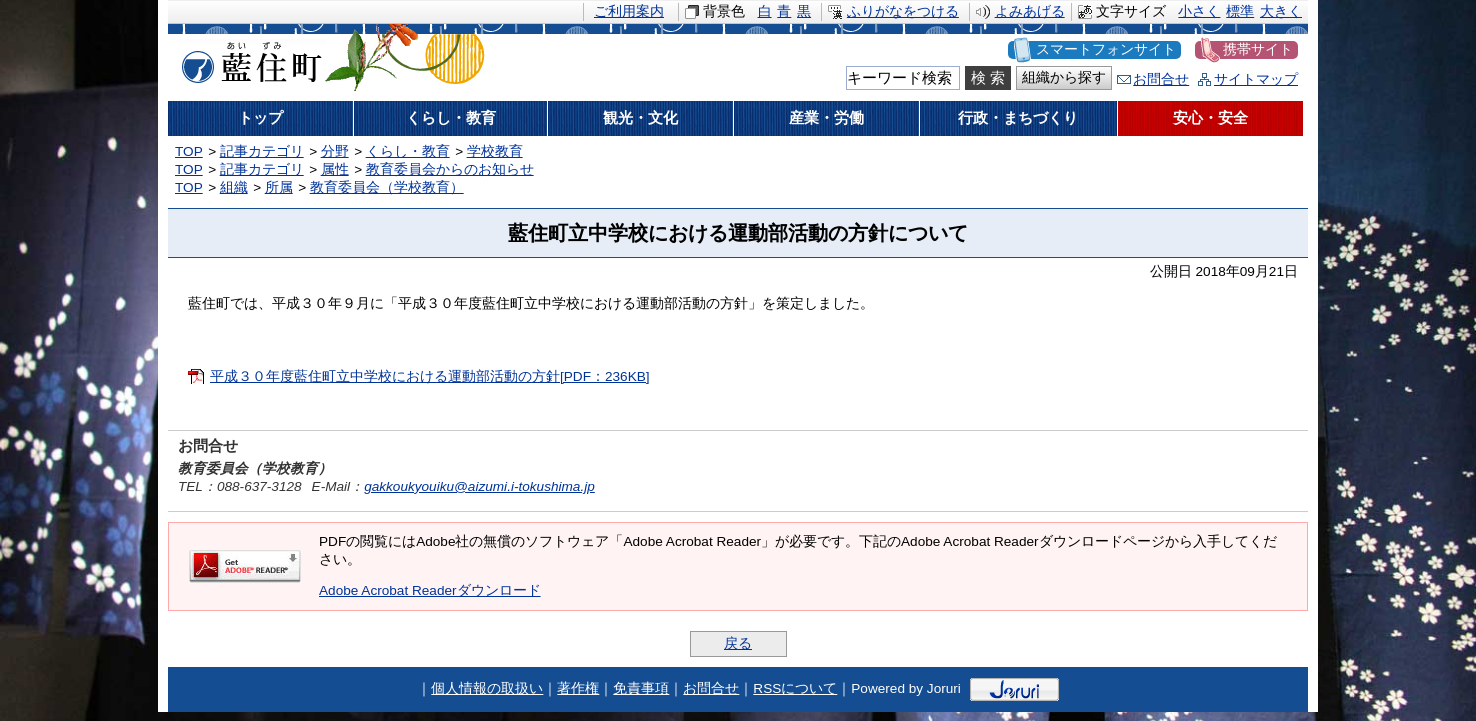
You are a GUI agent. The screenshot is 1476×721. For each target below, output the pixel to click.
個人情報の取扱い (487, 688)
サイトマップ (1256, 79)
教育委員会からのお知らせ (450, 169)
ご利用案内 (629, 11)
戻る (738, 643)
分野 (335, 151)
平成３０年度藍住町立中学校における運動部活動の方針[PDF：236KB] (430, 376)
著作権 (578, 688)
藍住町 (248, 59)
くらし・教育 (408, 151)
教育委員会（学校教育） (387, 187)
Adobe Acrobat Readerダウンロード (430, 590)
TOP (189, 151)
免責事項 (641, 688)
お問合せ (1161, 79)
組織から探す (1064, 77)
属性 (335, 169)
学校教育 (495, 151)
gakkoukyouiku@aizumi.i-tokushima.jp (479, 486)
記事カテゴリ (262, 151)
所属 (279, 187)
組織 (234, 187)
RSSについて (795, 688)
